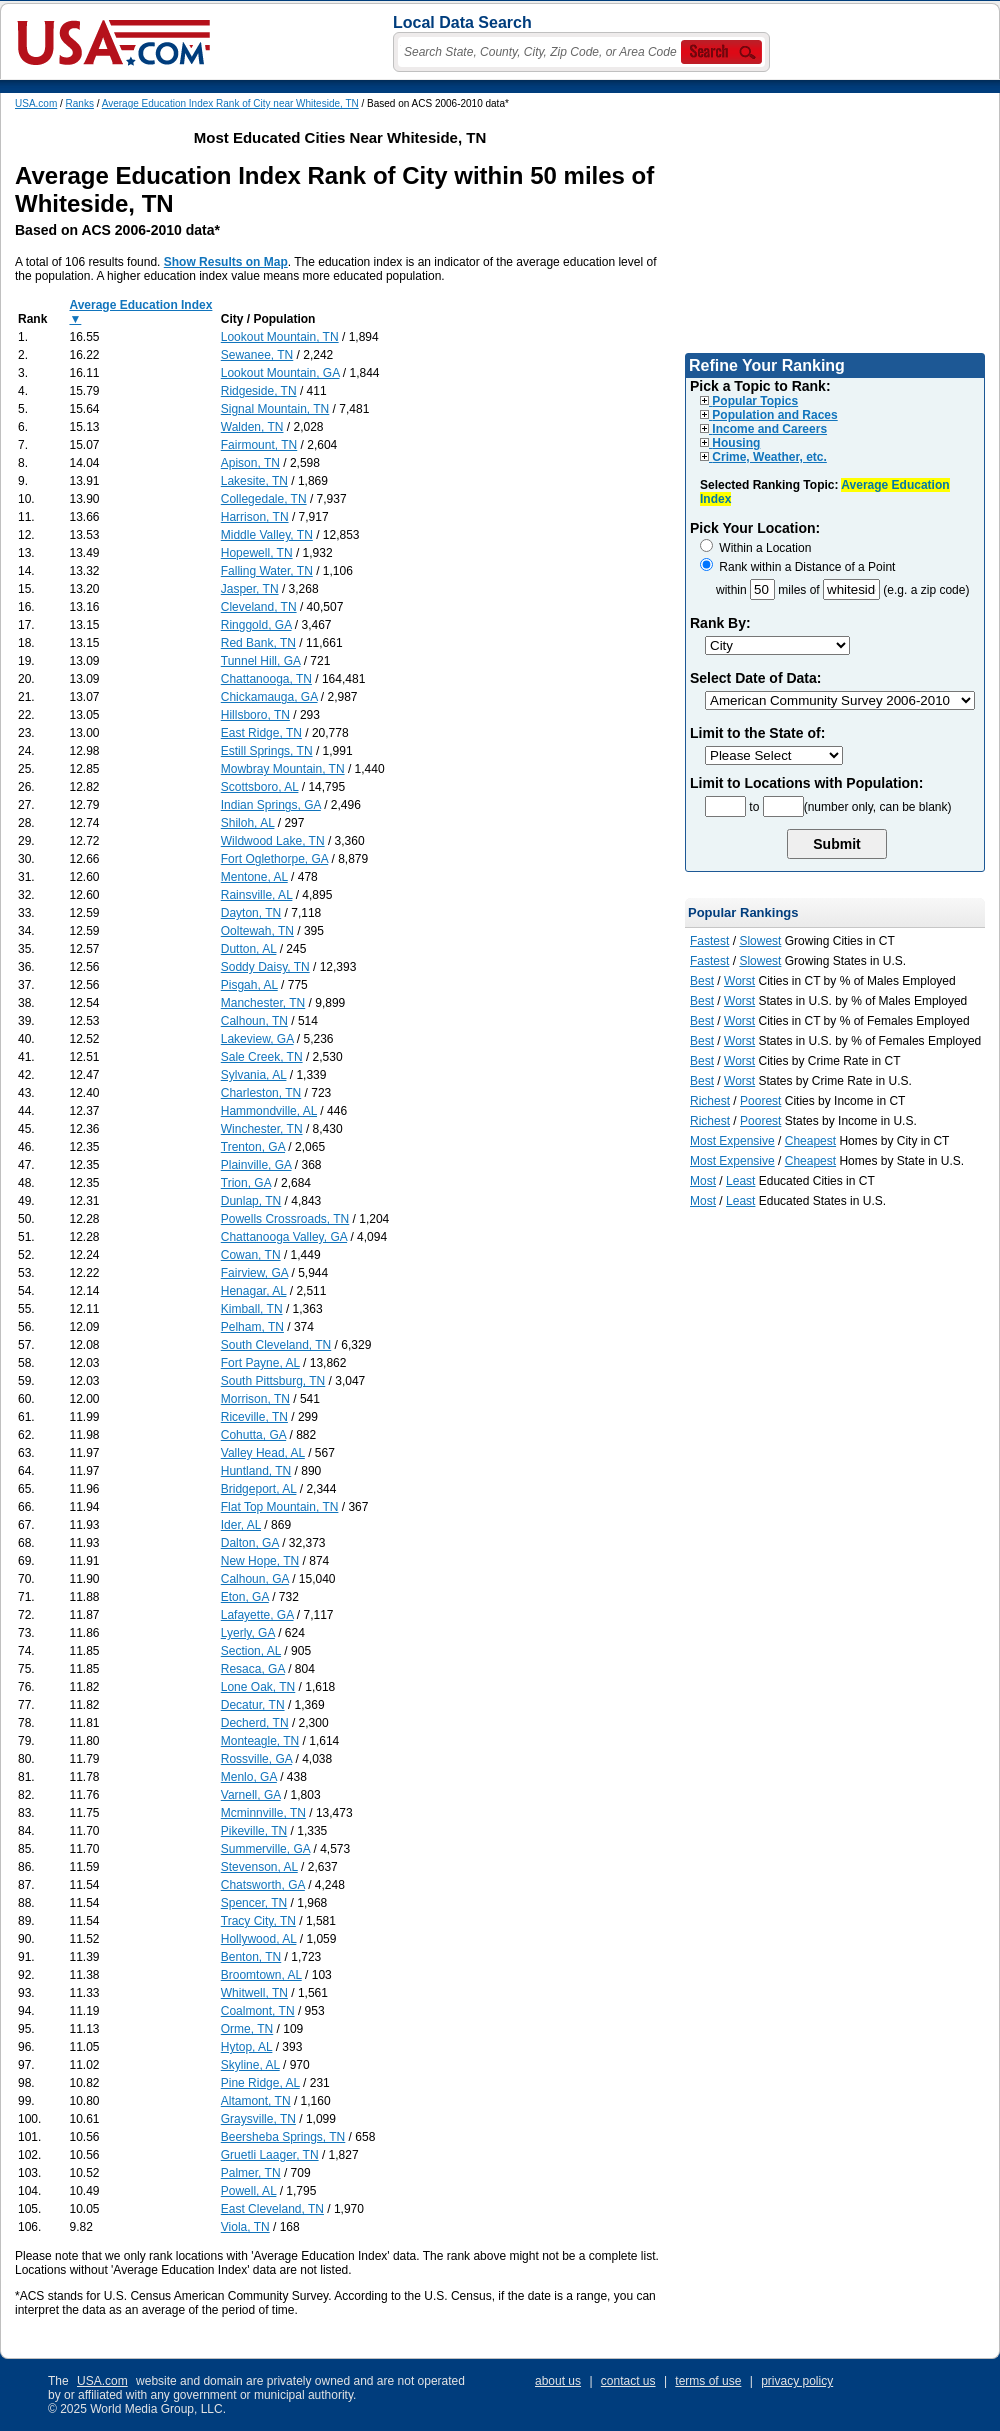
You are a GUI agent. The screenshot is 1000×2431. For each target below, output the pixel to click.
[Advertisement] (835, 223)
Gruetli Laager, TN (270, 2155)
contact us (628, 2381)
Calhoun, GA (255, 1579)
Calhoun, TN (254, 1021)
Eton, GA (245, 1597)
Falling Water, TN (267, 571)
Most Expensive (732, 1141)
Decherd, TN (255, 1723)
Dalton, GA (250, 1543)
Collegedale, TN (264, 499)
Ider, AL (241, 1525)
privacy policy (797, 2381)
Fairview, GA (254, 1273)
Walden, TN (252, 427)
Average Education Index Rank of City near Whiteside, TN (230, 103)
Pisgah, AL (249, 985)
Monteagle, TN (260, 1741)
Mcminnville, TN (263, 1813)
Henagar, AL (254, 1291)
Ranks (80, 103)
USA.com (36, 103)
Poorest (760, 1101)
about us (558, 2381)
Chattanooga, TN (266, 679)
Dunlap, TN (251, 1201)
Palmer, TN (251, 2173)
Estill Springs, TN (267, 751)
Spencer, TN (254, 1903)
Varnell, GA (251, 1795)
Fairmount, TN (259, 445)
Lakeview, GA (257, 1039)
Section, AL (251, 1651)
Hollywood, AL (259, 1939)
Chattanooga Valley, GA (284, 1237)
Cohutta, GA (253, 1435)
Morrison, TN (255, 1399)
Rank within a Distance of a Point (797, 567)
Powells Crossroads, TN (285, 1219)
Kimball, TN (252, 1309)
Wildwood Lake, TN (273, 841)
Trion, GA (246, 1183)
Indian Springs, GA (271, 805)
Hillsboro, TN (255, 715)
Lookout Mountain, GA (280, 373)
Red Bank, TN (258, 643)
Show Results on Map (226, 262)
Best (702, 981)
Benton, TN (251, 1957)
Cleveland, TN (259, 607)
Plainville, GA (256, 1165)
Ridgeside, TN (259, 391)
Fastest (709, 941)
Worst (739, 981)
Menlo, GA (249, 1777)
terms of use (708, 2381)
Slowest (760, 941)
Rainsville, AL (257, 895)
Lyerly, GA (248, 1633)
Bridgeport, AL (259, 1489)
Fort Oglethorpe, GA (274, 859)
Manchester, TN (263, 1003)
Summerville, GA (265, 1849)
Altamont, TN (256, 2101)
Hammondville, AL (269, 1111)
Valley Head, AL (263, 1453)
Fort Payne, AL (260, 1363)
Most (703, 1181)
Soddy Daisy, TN (265, 967)
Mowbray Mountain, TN (283, 769)
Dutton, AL (249, 949)
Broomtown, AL (261, 1975)
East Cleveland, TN (272, 2209)
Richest (710, 1101)
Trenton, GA (253, 1147)
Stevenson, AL (259, 1867)
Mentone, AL (254, 877)
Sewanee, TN (257, 355)
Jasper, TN (250, 589)
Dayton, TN (251, 913)
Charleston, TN (261, 1093)
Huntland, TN (256, 1471)
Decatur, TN (253, 1705)
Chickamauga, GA (269, 697)
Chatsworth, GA (263, 1885)
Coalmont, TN (258, 2011)
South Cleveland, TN (276, 1345)
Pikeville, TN (254, 1831)
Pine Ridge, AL (260, 2083)
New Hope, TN (260, 1561)
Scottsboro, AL (260, 787)
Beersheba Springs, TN (283, 2137)
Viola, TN (245, 2227)
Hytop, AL (247, 2047)
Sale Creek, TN (262, 1057)
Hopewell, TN (257, 553)
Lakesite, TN (254, 481)
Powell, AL (249, 2191)
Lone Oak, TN (258, 1687)
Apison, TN (250, 463)
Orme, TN (247, 2029)
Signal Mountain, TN (275, 409)
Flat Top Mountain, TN (280, 1507)
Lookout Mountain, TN (280, 337)
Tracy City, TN (258, 1921)
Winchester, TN (262, 1129)
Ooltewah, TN (257, 931)
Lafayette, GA (257, 1615)
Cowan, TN (251, 1255)
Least (740, 1181)
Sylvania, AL (254, 1075)
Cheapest (810, 1141)
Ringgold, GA (256, 625)
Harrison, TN (255, 517)
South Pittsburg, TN (273, 1381)
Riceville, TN (254, 1417)
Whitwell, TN (254, 1993)
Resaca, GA (253, 1669)
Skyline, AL (250, 2065)
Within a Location (755, 548)
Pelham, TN (252, 1327)
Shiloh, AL (248, 823)
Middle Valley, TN (267, 535)
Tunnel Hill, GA (261, 661)
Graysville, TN (258, 2119)
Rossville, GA (256, 1759)
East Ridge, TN (261, 733)
